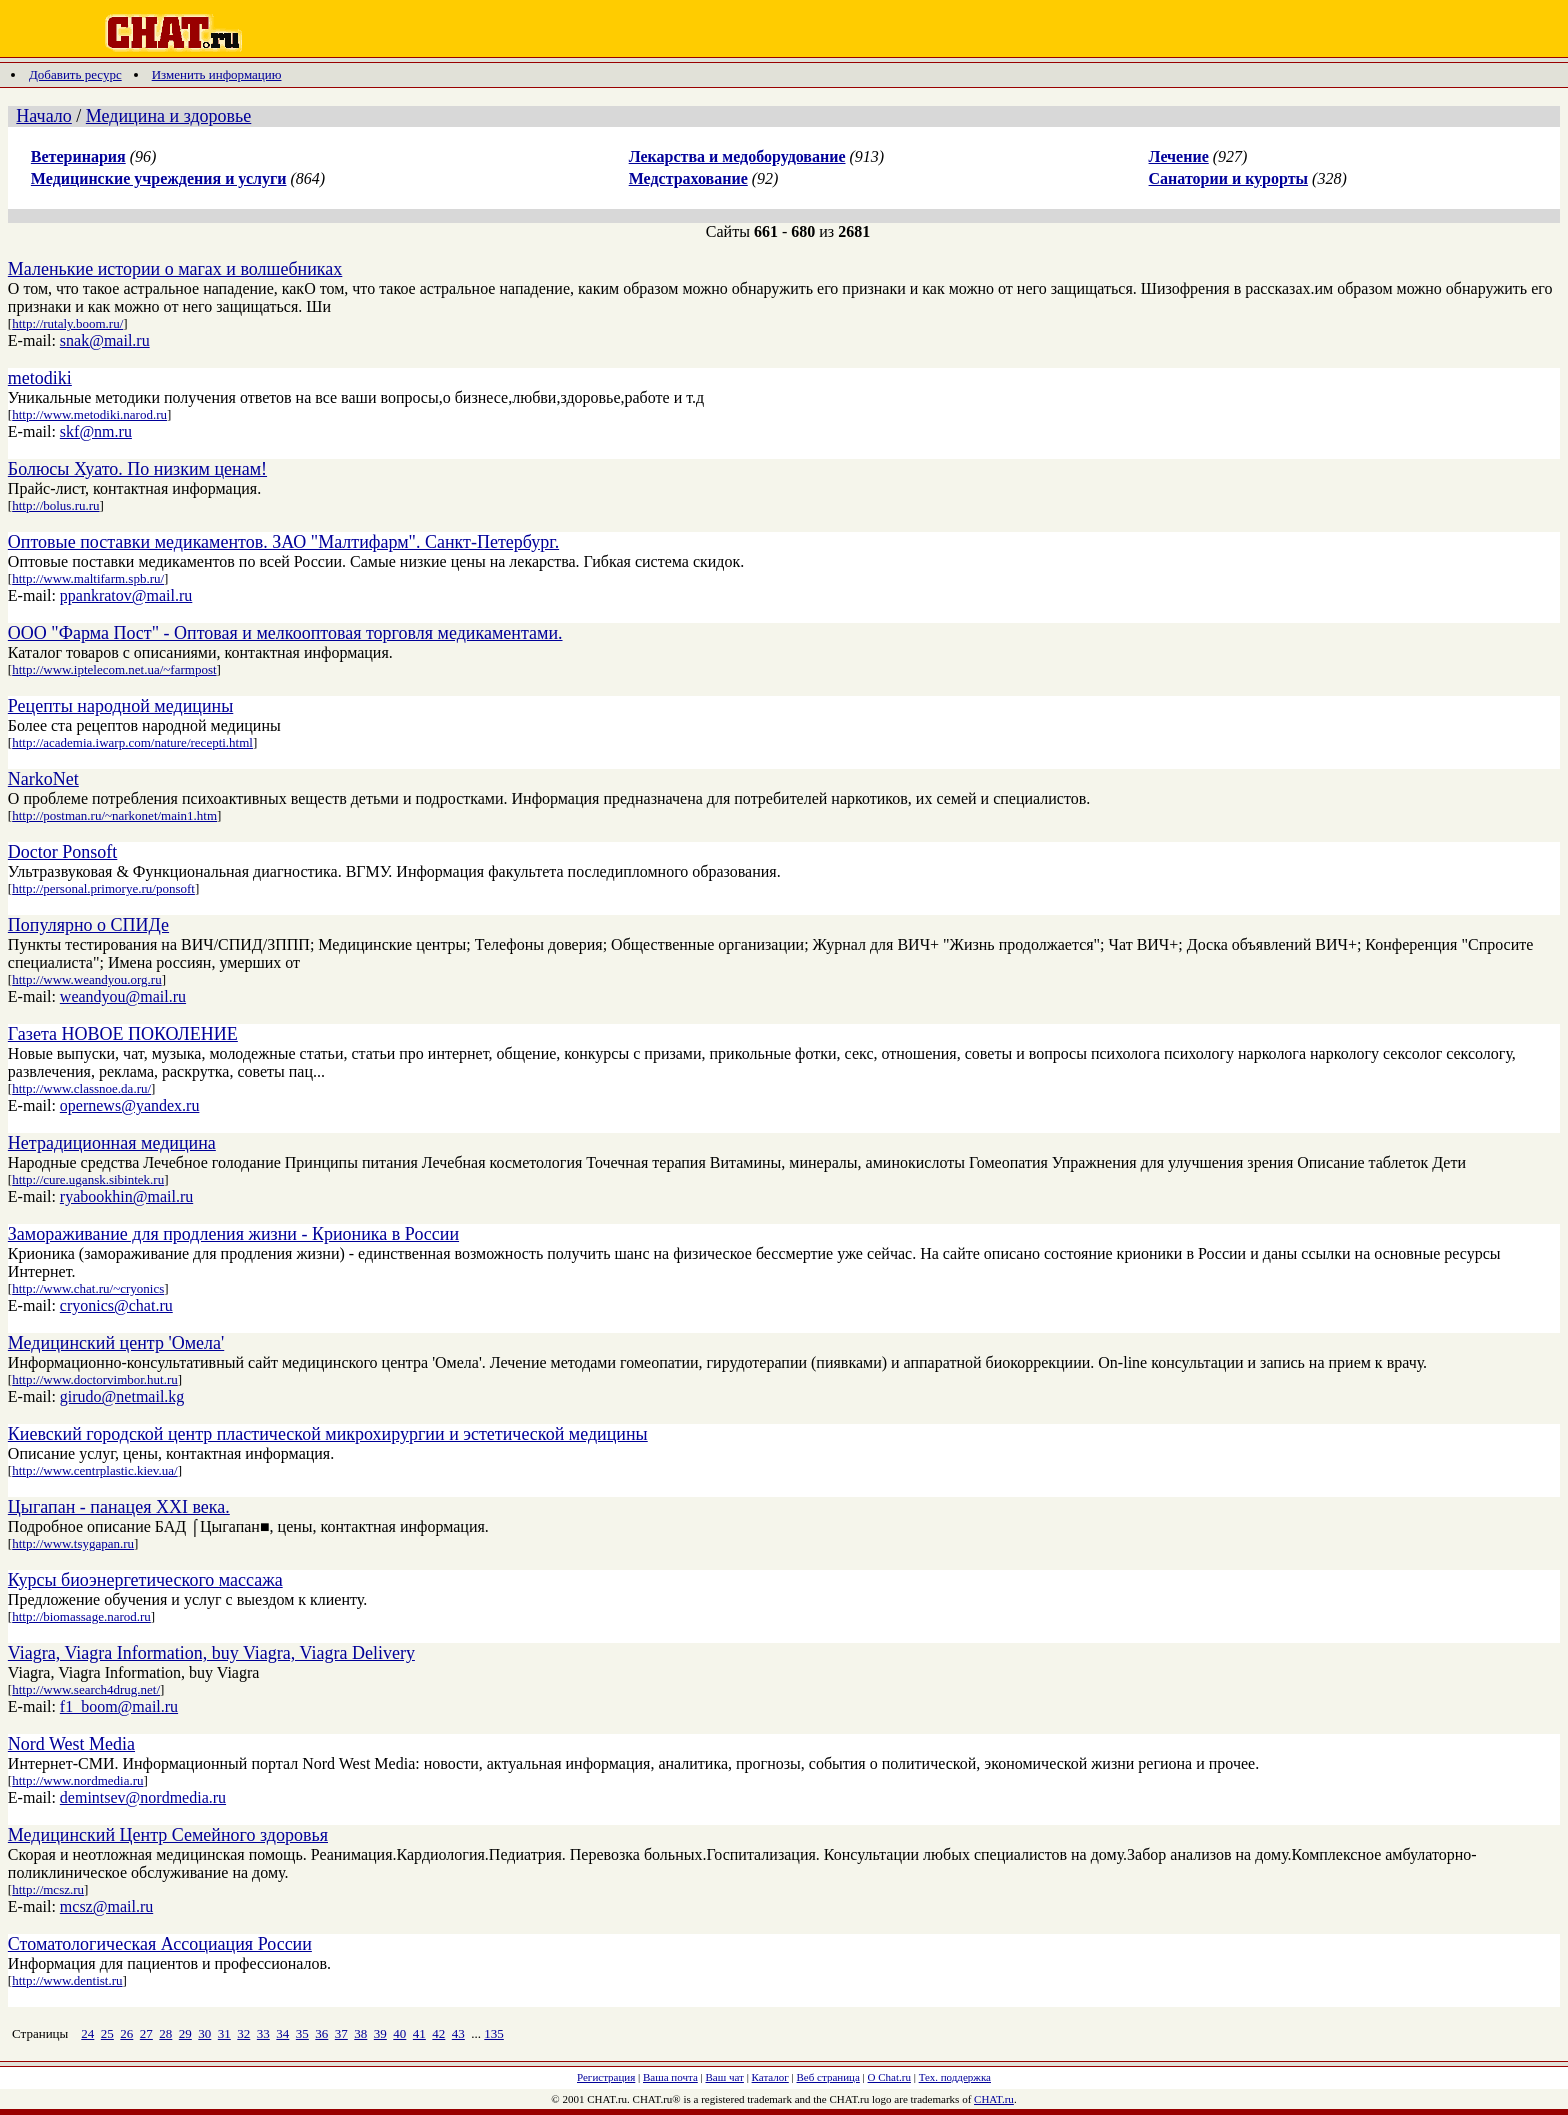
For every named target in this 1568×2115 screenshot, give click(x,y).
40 (399, 2033)
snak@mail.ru (105, 340)
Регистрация (606, 2077)
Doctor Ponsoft (63, 852)
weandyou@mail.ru (123, 996)
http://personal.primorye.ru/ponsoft (103, 888)
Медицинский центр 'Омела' (116, 1343)
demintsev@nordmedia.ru (143, 1797)
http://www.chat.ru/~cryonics (88, 1288)
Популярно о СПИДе (88, 925)
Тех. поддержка (955, 2077)
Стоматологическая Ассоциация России (160, 1944)
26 (126, 2033)
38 (360, 2033)
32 (243, 2033)
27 (146, 2033)
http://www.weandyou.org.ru (86, 979)
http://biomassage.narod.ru (81, 1616)
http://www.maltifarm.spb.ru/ (88, 578)
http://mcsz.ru (48, 1889)
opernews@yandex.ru (130, 1105)
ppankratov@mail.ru (126, 595)
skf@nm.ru (96, 431)
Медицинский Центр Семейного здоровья (168, 1835)
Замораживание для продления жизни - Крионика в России (233, 1234)
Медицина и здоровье (168, 116)
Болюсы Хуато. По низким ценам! (137, 469)
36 (321, 2033)
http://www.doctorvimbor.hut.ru (95, 1379)
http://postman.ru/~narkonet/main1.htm (114, 815)
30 (204, 2033)
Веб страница (828, 2077)
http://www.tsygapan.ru (73, 1543)
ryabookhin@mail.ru (126, 1196)
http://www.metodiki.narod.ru (89, 414)
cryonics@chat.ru (116, 1305)
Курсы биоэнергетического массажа (145, 1580)
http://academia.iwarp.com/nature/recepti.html (132, 742)
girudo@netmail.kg (122, 1396)
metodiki (40, 378)
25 (107, 2033)
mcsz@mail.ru (106, 1906)
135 (494, 2033)
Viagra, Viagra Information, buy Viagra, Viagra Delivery (211, 1653)
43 (458, 2033)
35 (302, 2033)
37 (341, 2033)
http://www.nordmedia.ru (77, 1780)
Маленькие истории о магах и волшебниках (175, 269)
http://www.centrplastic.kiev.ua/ (94, 1470)
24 (87, 2033)
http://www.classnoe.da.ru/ (81, 1088)
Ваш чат (725, 2077)
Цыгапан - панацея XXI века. (119, 1507)
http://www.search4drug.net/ (86, 1689)
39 (380, 2033)
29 (185, 2033)
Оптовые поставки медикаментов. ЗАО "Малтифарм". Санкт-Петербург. (283, 542)
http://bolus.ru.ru (55, 505)
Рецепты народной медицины (120, 706)
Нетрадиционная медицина (112, 1143)
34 (282, 2033)
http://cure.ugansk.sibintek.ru (88, 1179)
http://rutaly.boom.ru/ (67, 323)
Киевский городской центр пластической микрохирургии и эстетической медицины (328, 1434)
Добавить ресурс (75, 74)
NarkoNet (43, 779)
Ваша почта (670, 2077)
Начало (43, 116)
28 (165, 2033)
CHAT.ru (994, 2099)
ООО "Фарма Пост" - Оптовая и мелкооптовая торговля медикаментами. (285, 633)
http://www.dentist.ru (67, 1980)
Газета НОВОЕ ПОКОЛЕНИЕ (123, 1034)
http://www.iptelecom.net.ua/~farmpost (114, 669)
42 (438, 2033)
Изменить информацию (217, 74)
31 (224, 2033)
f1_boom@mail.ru (119, 1706)
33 (263, 2033)
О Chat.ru (889, 2077)
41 (419, 2033)
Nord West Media (71, 1744)
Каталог (770, 2077)
